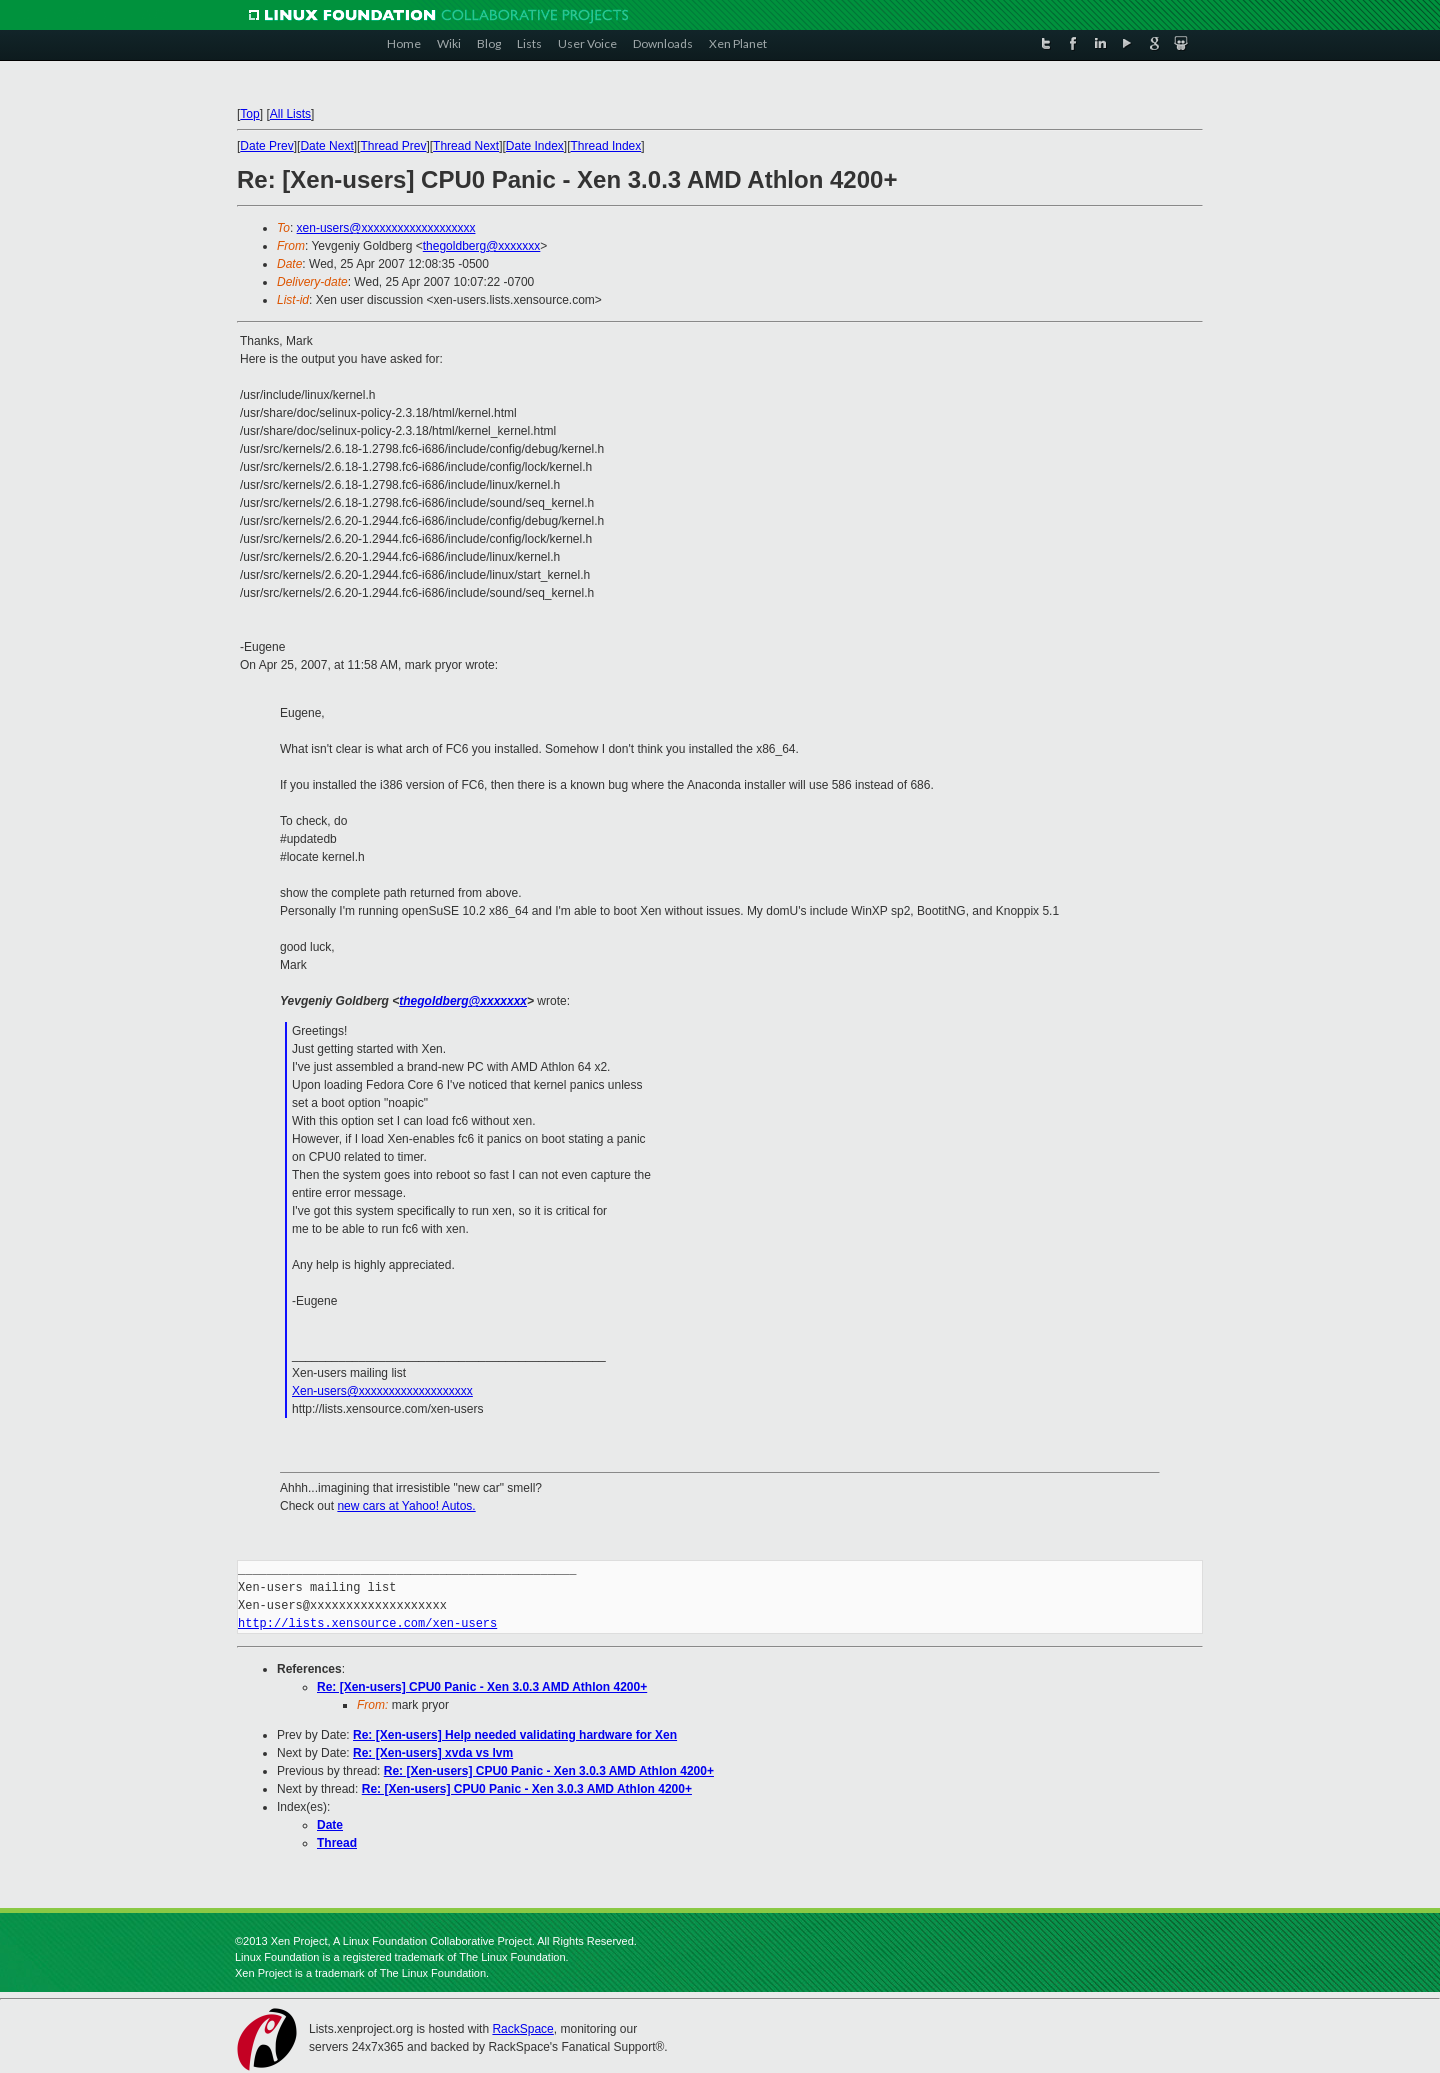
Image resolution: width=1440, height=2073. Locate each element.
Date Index (535, 146)
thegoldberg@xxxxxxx (482, 246)
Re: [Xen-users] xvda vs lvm (433, 1753)
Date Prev (266, 146)
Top (249, 114)
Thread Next (466, 146)
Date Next (326, 146)
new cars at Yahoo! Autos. (406, 1506)
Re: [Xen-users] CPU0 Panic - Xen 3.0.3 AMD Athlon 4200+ (482, 1687)
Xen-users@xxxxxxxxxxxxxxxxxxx (382, 1391)
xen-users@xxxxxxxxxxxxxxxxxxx (386, 228)
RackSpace (522, 2029)
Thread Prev (393, 146)
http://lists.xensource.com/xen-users (367, 1623)
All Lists (290, 114)
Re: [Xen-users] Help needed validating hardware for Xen (515, 1735)
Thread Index (606, 146)
